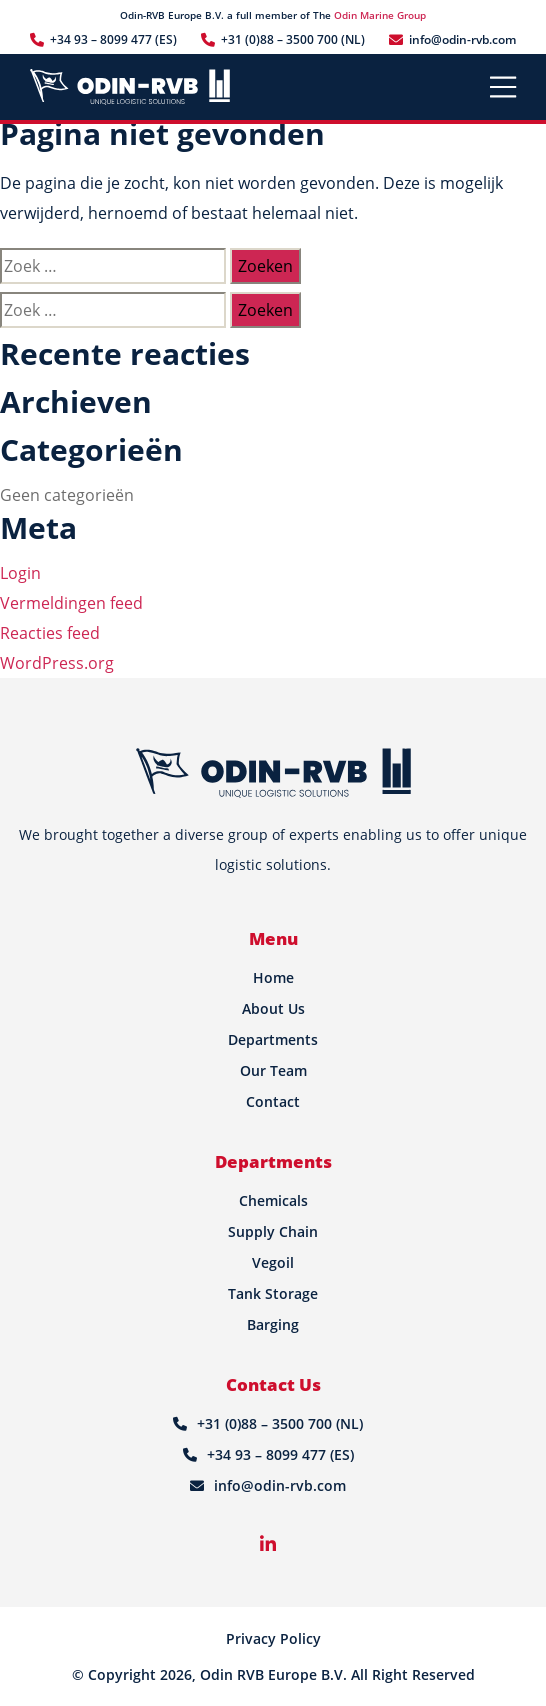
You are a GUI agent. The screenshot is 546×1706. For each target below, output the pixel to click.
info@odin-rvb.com (462, 39)
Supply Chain (273, 1231)
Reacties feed (50, 633)
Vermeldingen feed (71, 603)
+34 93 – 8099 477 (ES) (113, 39)
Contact (273, 1101)
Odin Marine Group (380, 15)
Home (273, 977)
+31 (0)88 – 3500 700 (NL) (293, 39)
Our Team (273, 1070)
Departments (273, 1039)
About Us (273, 1008)
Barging (273, 1324)
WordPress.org (57, 663)
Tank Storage (273, 1293)
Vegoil (273, 1262)
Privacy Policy (273, 1638)
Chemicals (273, 1200)
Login (20, 573)
